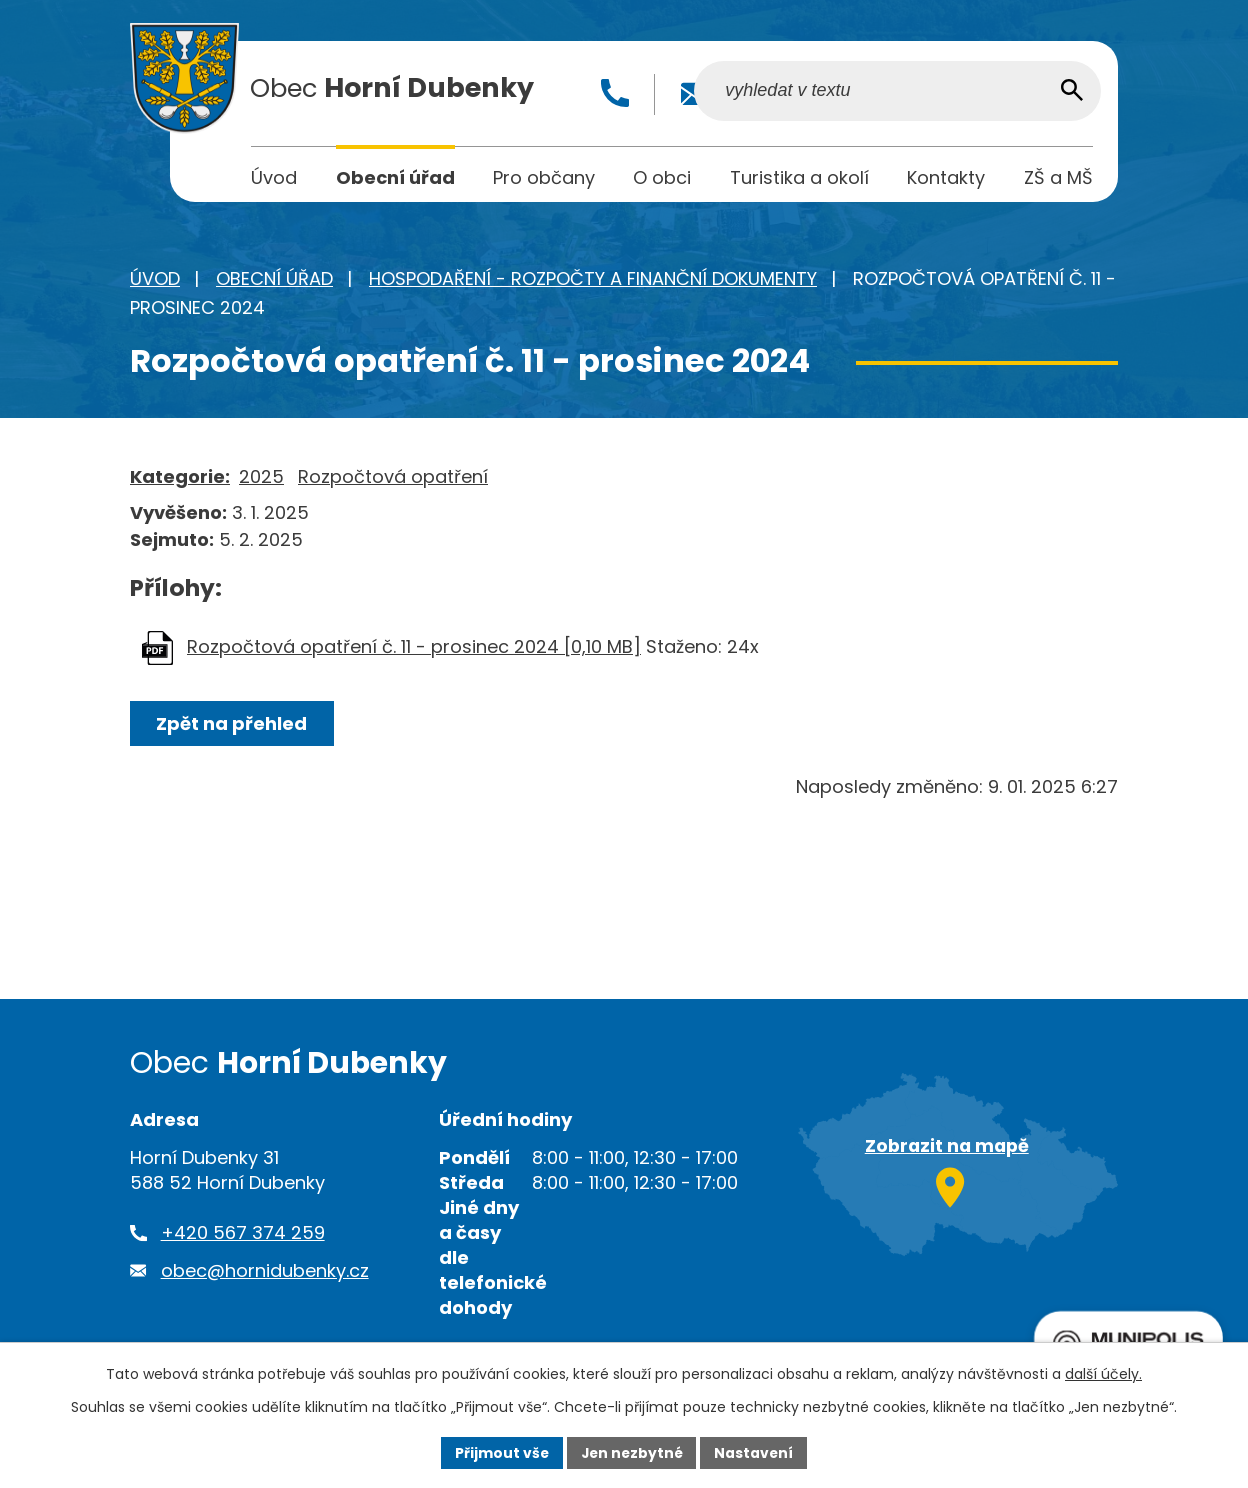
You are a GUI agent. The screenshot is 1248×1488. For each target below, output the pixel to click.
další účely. (1103, 1374)
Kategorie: (180, 479)
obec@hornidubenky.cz (265, 1272)
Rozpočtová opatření (393, 479)
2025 (261, 479)
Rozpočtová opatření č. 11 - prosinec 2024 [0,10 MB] (414, 649)
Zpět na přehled (232, 726)
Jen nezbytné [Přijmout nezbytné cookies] (631, 1452)
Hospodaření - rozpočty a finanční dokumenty (593, 281)
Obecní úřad (274, 281)
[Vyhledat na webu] (965, 93)
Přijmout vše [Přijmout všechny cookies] (499, 1452)
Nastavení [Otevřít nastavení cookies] (756, 1452)
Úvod (155, 281)
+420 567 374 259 (243, 1235)
